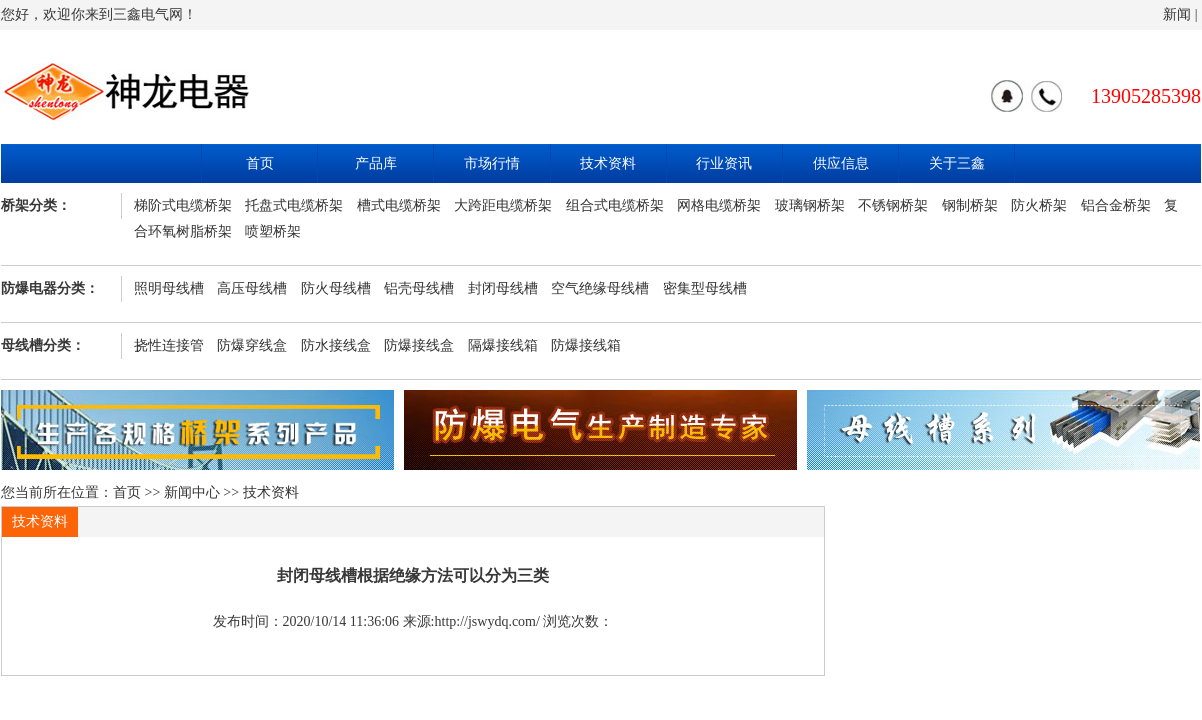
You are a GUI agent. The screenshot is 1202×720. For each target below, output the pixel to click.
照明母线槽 (169, 288)
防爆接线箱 (586, 345)
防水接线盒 (336, 345)
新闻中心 (192, 492)
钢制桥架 (970, 205)
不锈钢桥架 (893, 205)
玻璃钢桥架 (810, 205)
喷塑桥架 (273, 231)
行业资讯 (724, 163)
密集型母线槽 (705, 288)
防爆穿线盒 (252, 345)
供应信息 (841, 163)
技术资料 (608, 163)
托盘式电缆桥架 (294, 205)
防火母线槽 (336, 288)
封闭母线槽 (503, 288)
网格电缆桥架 (719, 205)
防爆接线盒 (419, 345)
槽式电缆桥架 (399, 205)
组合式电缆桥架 (615, 205)
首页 (260, 163)
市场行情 (492, 163)
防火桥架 (1039, 205)
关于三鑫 (957, 163)
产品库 (376, 163)
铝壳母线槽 (419, 288)
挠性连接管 (169, 345)
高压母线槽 (252, 288)
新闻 (1177, 14)
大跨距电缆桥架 (503, 205)
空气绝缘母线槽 (600, 288)
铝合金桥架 (1116, 205)
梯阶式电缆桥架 (183, 205)
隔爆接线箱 (503, 345)
